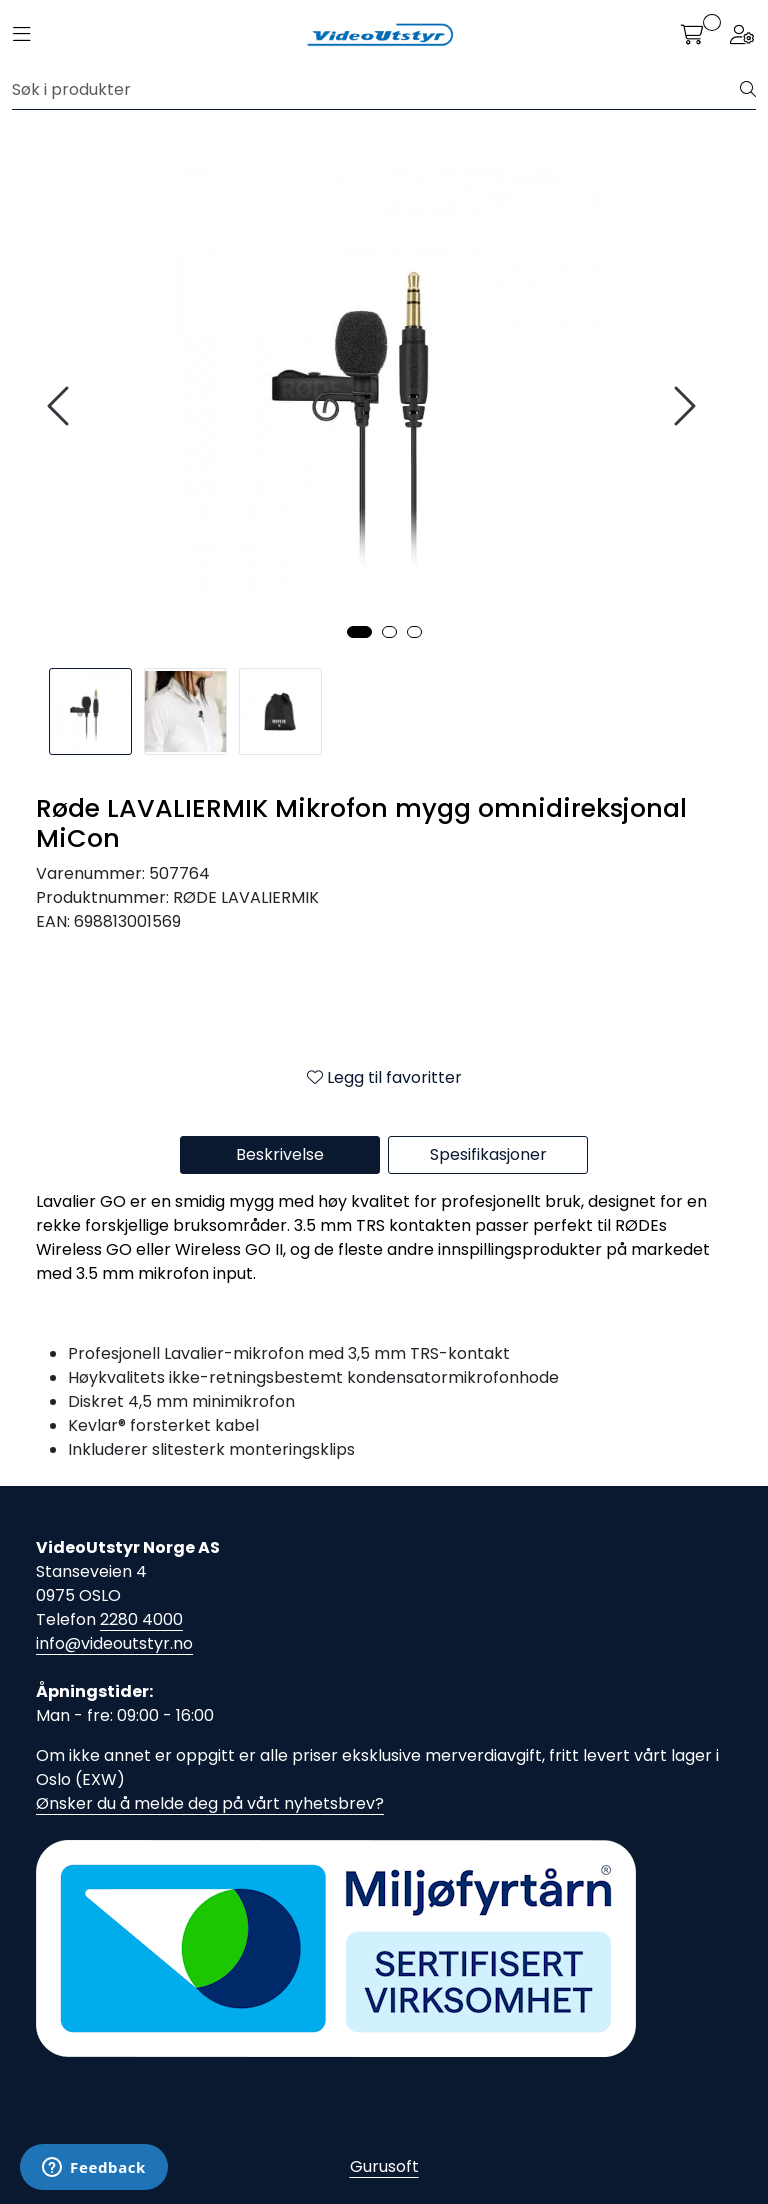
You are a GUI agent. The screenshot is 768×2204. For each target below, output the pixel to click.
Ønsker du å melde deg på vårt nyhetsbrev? (210, 1803)
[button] (359, 632)
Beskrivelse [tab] (280, 1154)
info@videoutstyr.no (114, 1643)
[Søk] (376, 90)
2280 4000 (141, 1619)
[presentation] (61, 406)
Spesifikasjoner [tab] (488, 1154)
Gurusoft (384, 2166)
